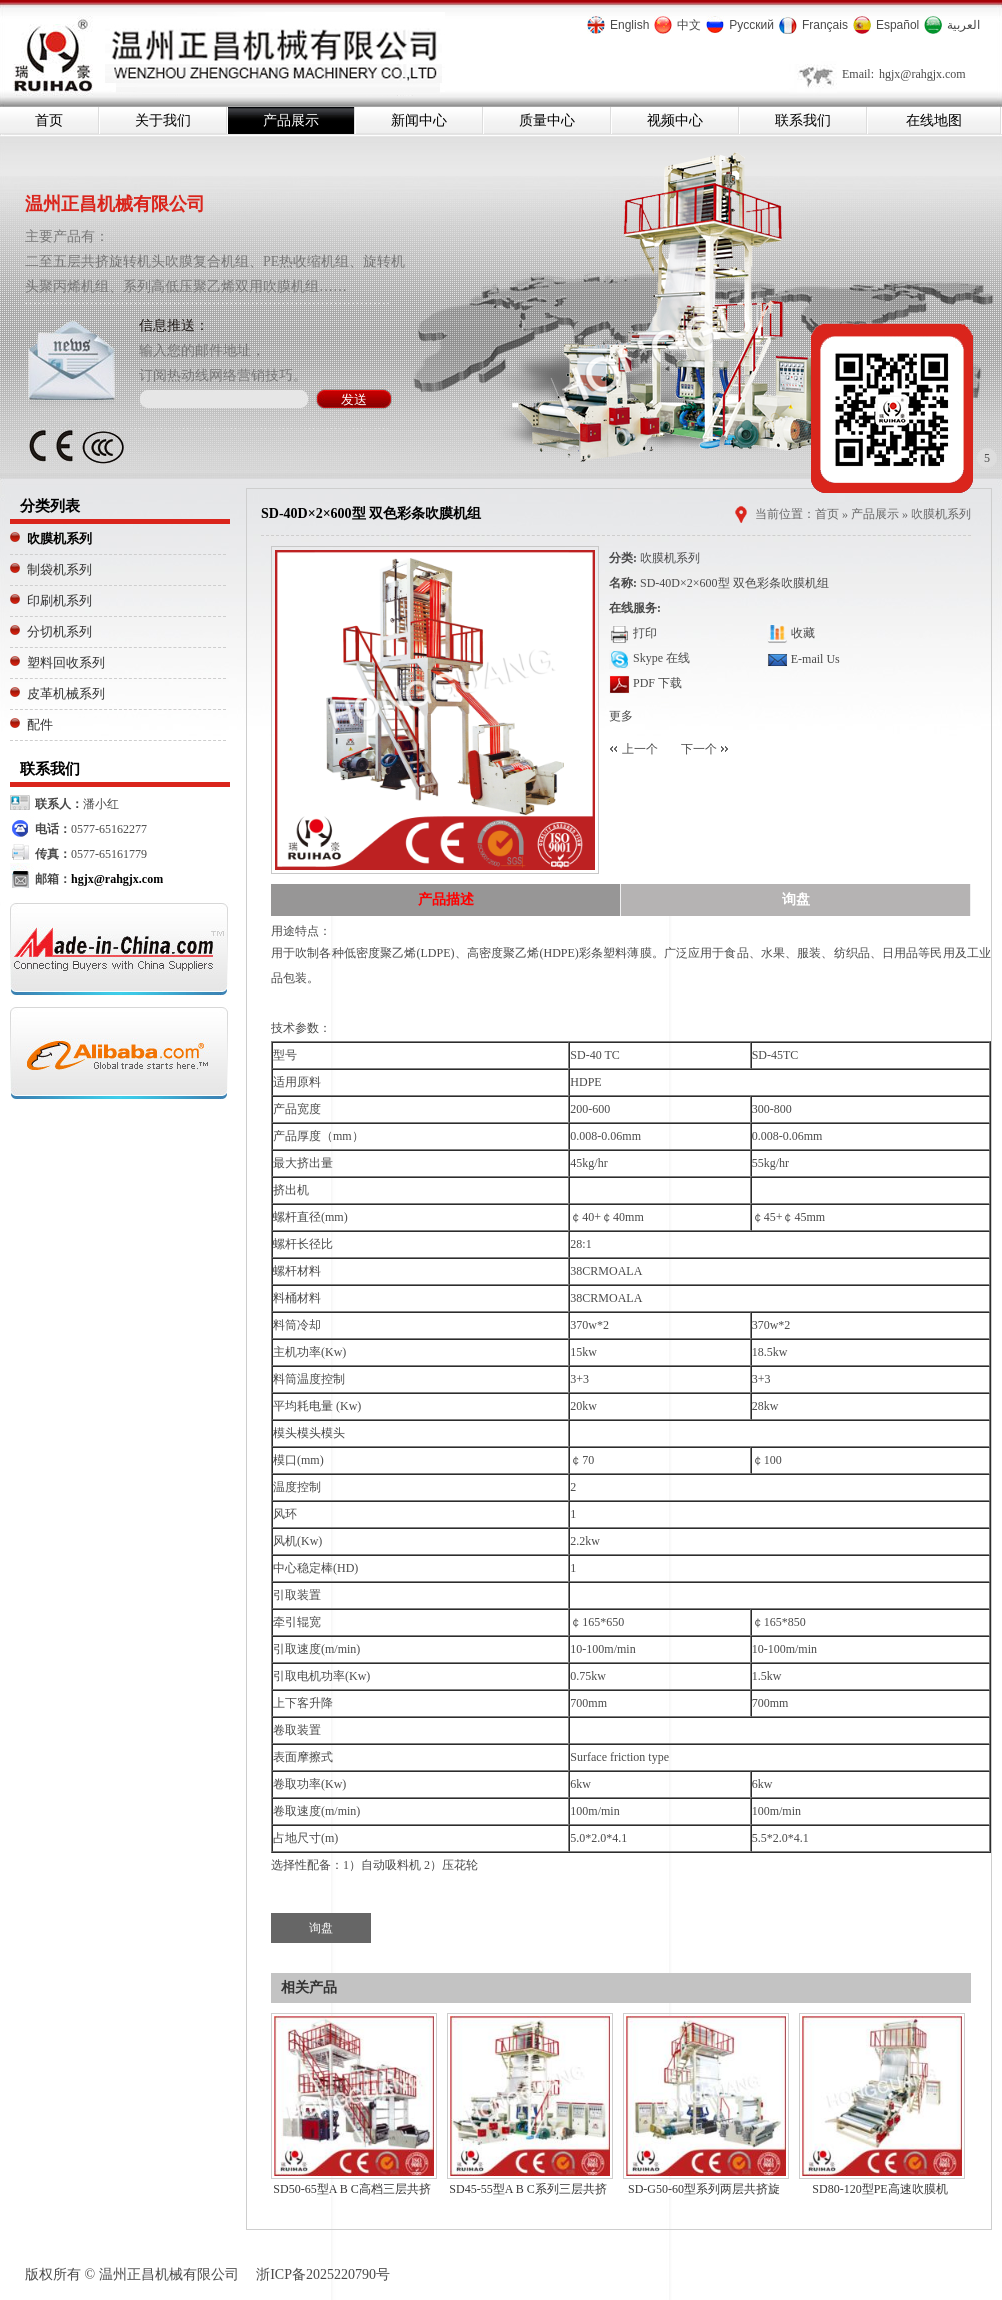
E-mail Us (815, 659)
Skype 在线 (661, 658)
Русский (751, 25)
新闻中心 (419, 120)
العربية (963, 25)
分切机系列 (59, 631)
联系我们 (803, 120)
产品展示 (291, 120)
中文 (689, 25)
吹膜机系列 (59, 538)
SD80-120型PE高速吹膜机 (879, 2189)
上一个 (640, 749)
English (629, 25)
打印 (645, 633)
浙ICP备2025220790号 (323, 2274)
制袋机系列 (59, 569)
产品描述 (446, 899)
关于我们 (163, 120)
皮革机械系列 (66, 693)
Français (825, 25)
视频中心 (675, 120)
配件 (40, 724)
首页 (49, 120)
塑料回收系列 (66, 662)
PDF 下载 (656, 683)
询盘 (796, 899)
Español (897, 25)
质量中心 (547, 120)
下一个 (699, 749)
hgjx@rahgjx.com (922, 74)
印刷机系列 (59, 600)
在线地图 (934, 120)
